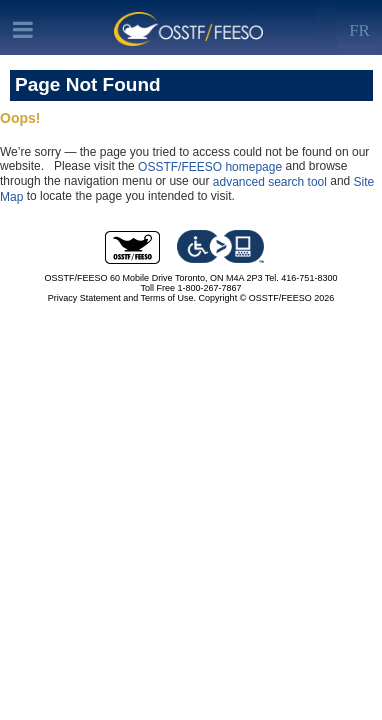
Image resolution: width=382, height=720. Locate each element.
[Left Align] (359, 26)
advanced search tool (270, 182)
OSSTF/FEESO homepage (210, 167)
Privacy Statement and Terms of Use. (122, 298)
